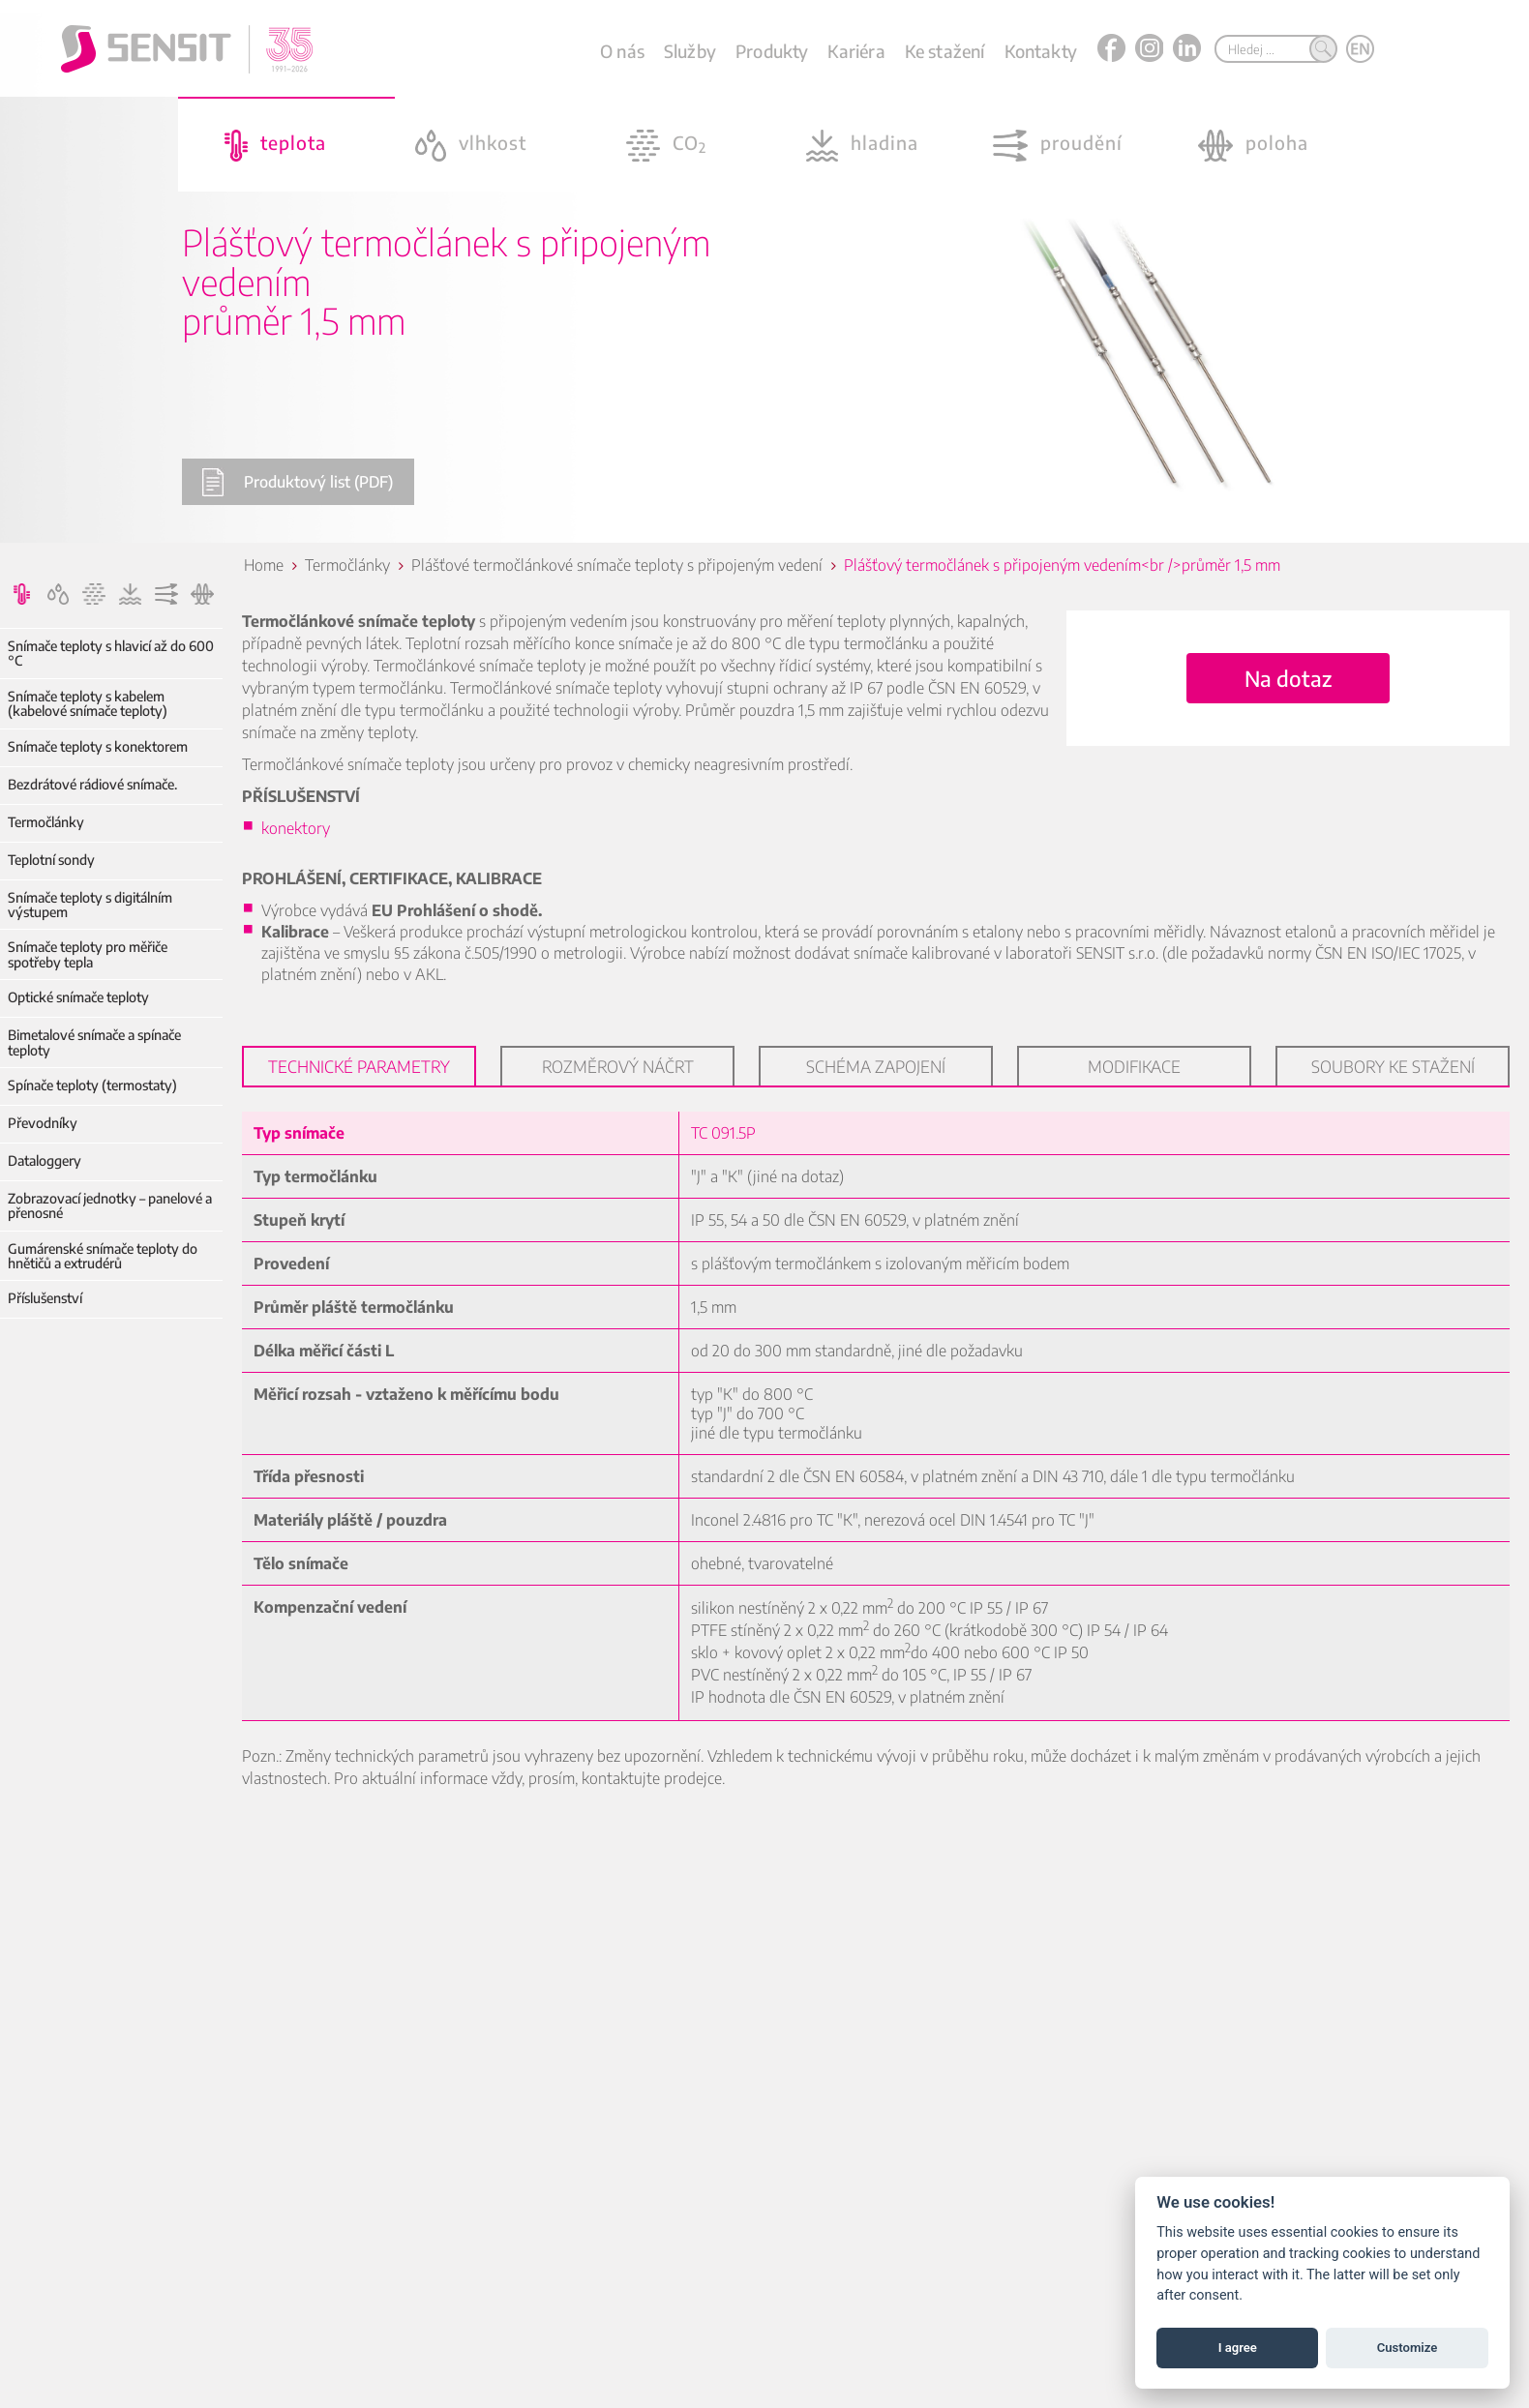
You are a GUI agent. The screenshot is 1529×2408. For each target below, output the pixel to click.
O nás (622, 51)
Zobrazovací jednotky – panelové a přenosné (110, 1206)
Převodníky (42, 1122)
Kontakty (1040, 51)
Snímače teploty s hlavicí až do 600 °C (111, 654)
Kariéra (855, 51)
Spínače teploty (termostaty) (92, 1085)
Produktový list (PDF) (297, 482)
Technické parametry (359, 1066)
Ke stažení (945, 51)
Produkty (771, 51)
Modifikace (1134, 1066)
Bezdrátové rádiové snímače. (92, 784)
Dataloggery (44, 1160)
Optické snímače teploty (78, 997)
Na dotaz (1288, 678)
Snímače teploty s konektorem (98, 746)
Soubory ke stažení (1393, 1066)
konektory (295, 828)
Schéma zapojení (875, 1066)
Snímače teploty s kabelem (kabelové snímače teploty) (87, 704)
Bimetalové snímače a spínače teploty (94, 1042)
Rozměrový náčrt (618, 1066)
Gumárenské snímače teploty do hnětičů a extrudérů (102, 1256)
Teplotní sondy (51, 859)
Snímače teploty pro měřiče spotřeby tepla (87, 954)
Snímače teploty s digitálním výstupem (90, 905)
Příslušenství (45, 1298)
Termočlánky (46, 822)
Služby (690, 51)
